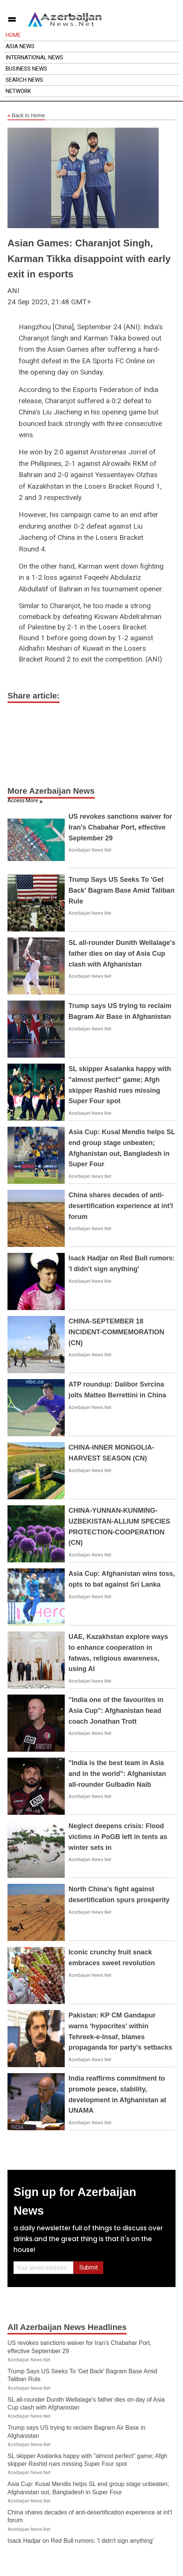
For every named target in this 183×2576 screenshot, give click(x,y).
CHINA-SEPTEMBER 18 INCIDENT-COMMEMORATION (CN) (116, 1332)
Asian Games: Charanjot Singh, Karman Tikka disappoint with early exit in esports (89, 258)
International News (34, 57)
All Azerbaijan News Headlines (66, 2327)
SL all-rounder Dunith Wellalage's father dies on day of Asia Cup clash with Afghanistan (122, 953)
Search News (24, 80)
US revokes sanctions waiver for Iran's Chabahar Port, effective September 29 (120, 827)
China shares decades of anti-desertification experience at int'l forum (120, 1205)
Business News (26, 68)
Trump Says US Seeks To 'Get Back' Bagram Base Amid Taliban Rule (121, 890)
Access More (22, 800)
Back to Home (26, 115)
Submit (88, 2267)
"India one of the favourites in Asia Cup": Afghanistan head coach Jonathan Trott (116, 1710)
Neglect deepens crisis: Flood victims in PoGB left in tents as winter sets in (117, 1836)
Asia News (20, 46)
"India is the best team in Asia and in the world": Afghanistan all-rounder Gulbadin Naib (117, 1773)
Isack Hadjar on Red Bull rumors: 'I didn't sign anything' (80, 2541)
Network (18, 91)
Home (13, 35)
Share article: (33, 695)
